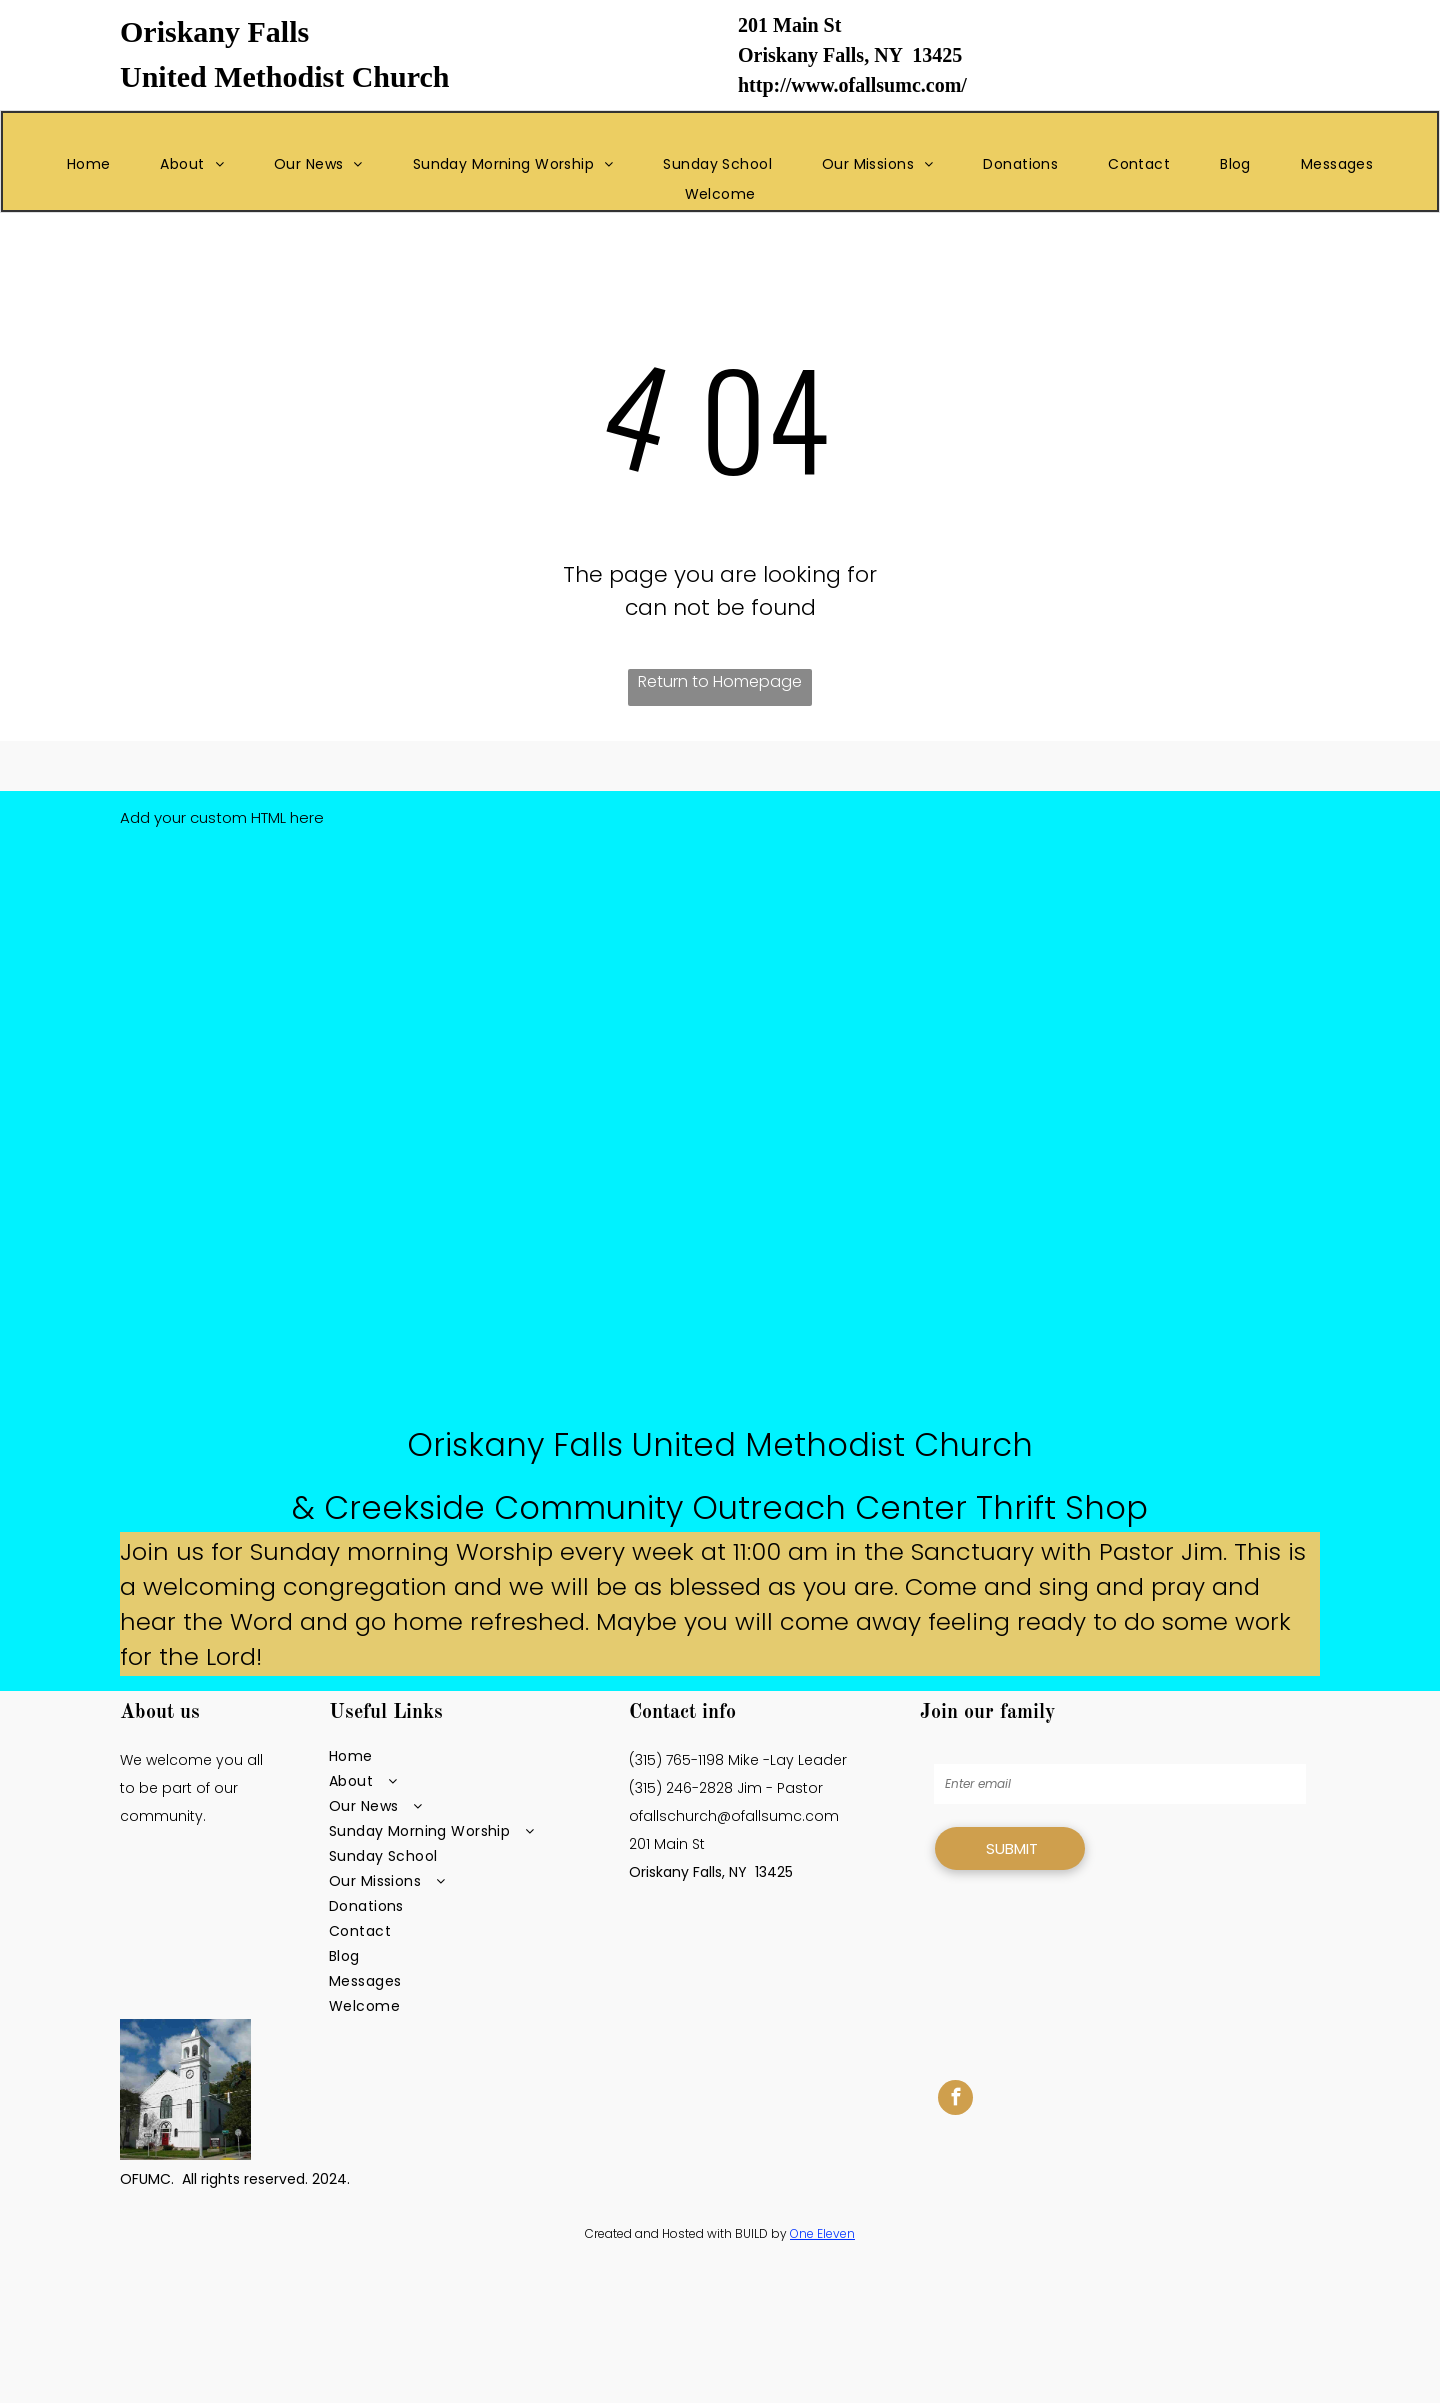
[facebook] (955, 2100)
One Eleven (822, 2233)
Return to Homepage (720, 681)
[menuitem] (89, 164)
